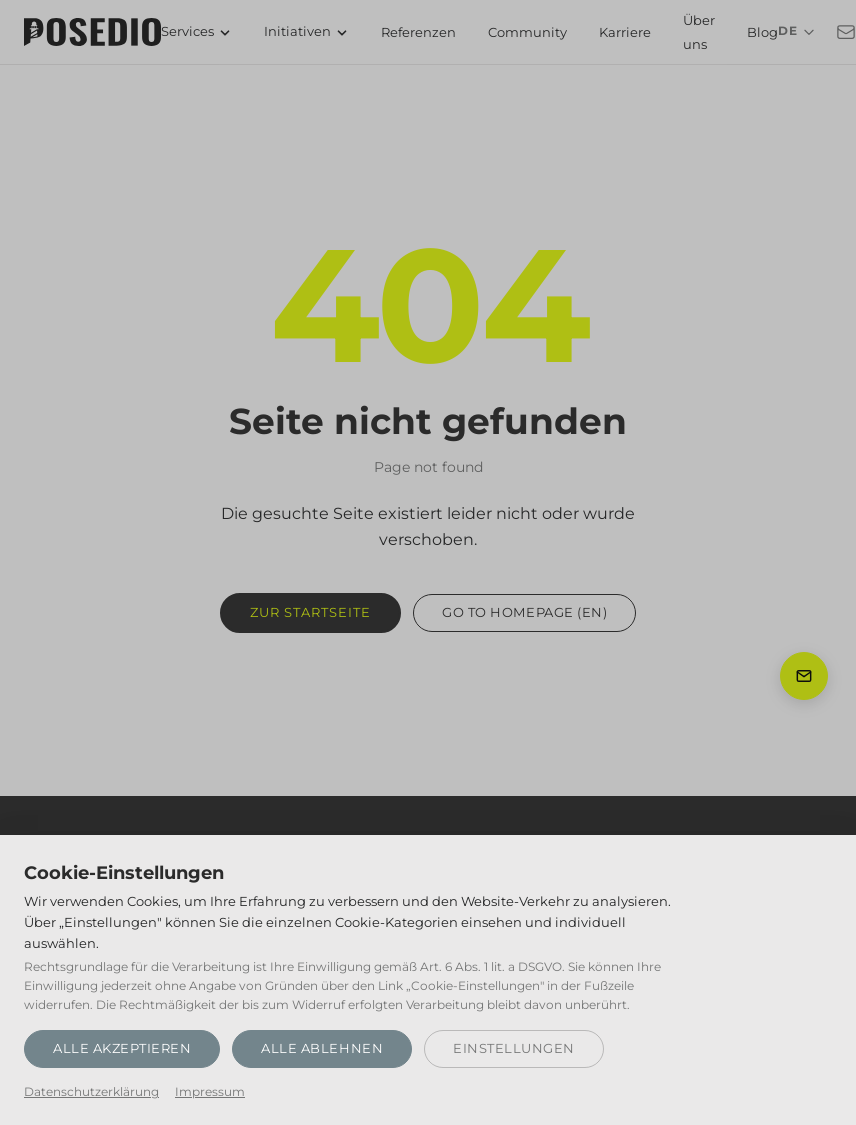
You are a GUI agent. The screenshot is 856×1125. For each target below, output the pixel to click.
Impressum (210, 1092)
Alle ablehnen (322, 1048)
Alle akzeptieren (122, 1048)
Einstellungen (514, 1048)
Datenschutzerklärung (91, 1092)
